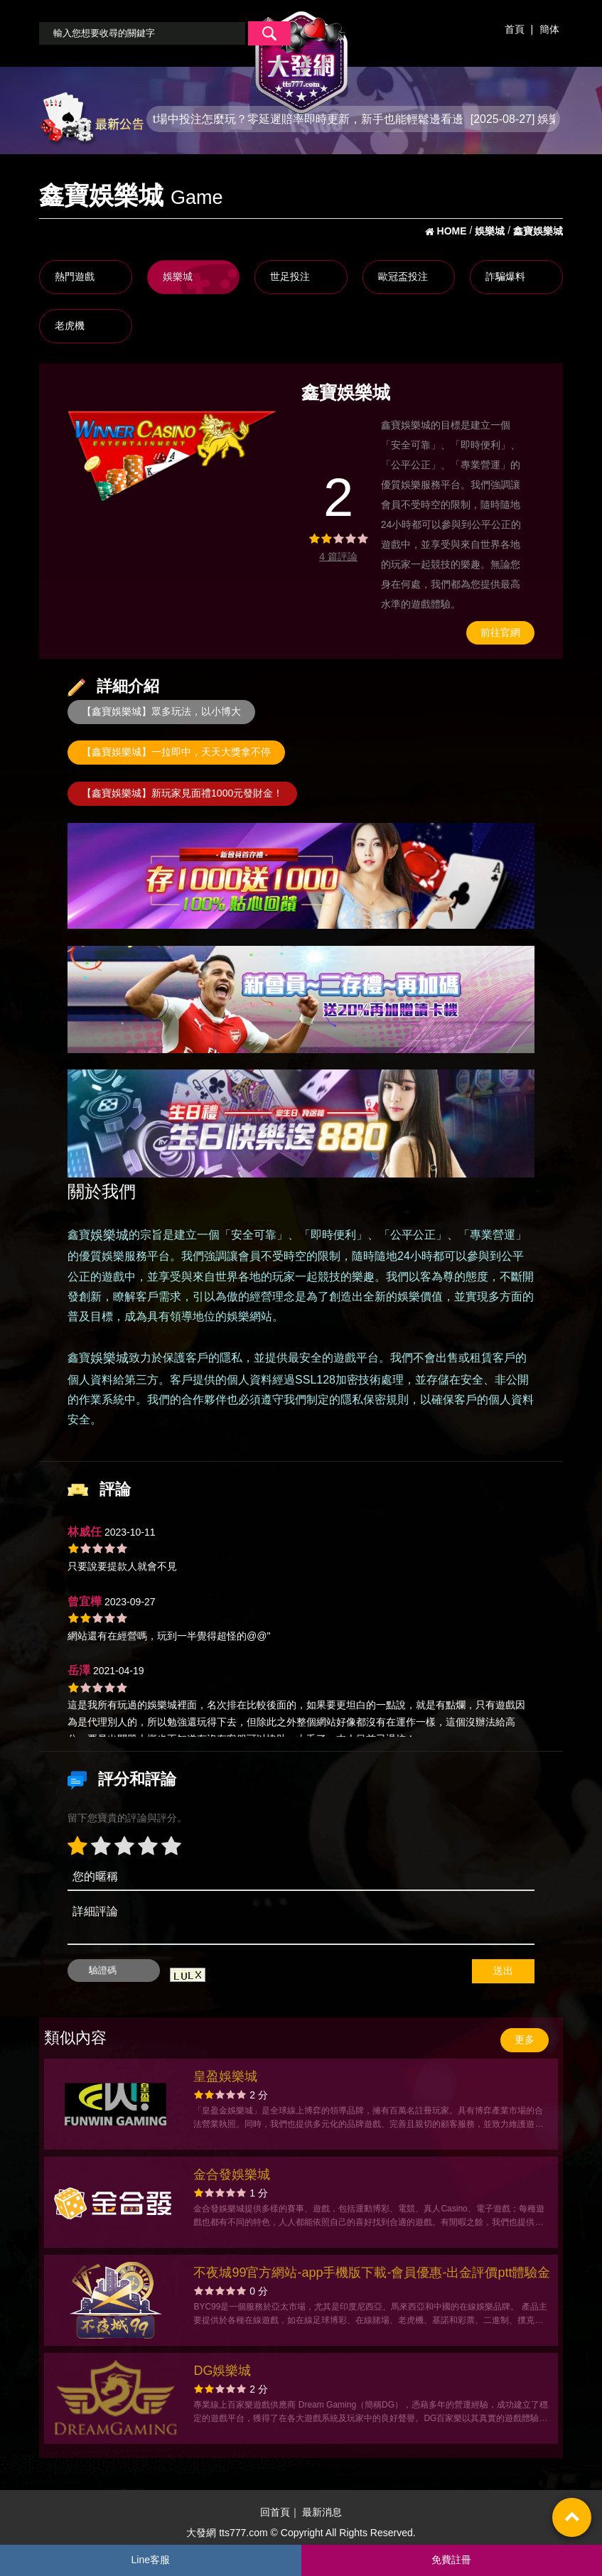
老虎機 (70, 325)
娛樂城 (178, 276)
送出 (503, 1970)
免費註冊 (451, 2559)
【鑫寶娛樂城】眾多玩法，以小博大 (161, 711)
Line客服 (150, 2559)
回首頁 (275, 2512)
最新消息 (322, 2512)
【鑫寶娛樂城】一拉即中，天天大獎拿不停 (176, 752)
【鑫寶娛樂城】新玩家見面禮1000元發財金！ (182, 793)
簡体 (549, 29)
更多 (524, 2039)
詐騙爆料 (505, 276)
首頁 (515, 29)
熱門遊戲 (75, 276)
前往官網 (500, 632)
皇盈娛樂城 (225, 2076)
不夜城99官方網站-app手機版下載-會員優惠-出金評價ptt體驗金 (371, 2272)
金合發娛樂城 (231, 2174)
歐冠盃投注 (403, 276)
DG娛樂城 (222, 2371)
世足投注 (290, 276)
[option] (173, 456)
